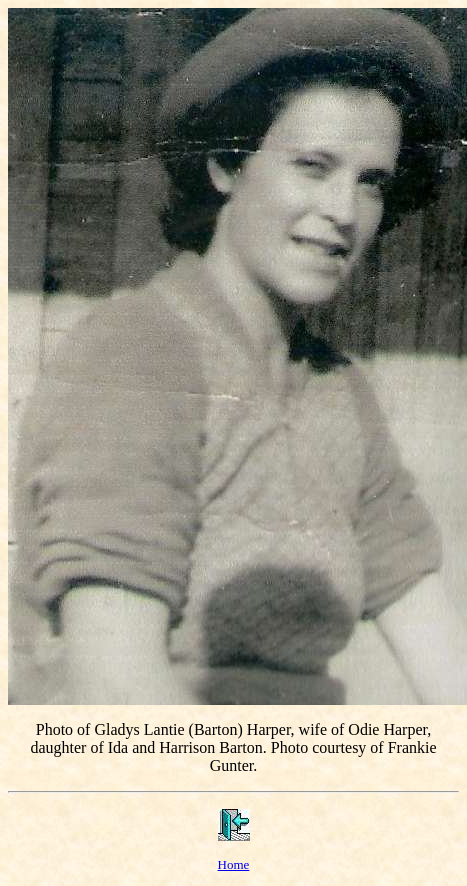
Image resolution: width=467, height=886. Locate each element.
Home (234, 864)
